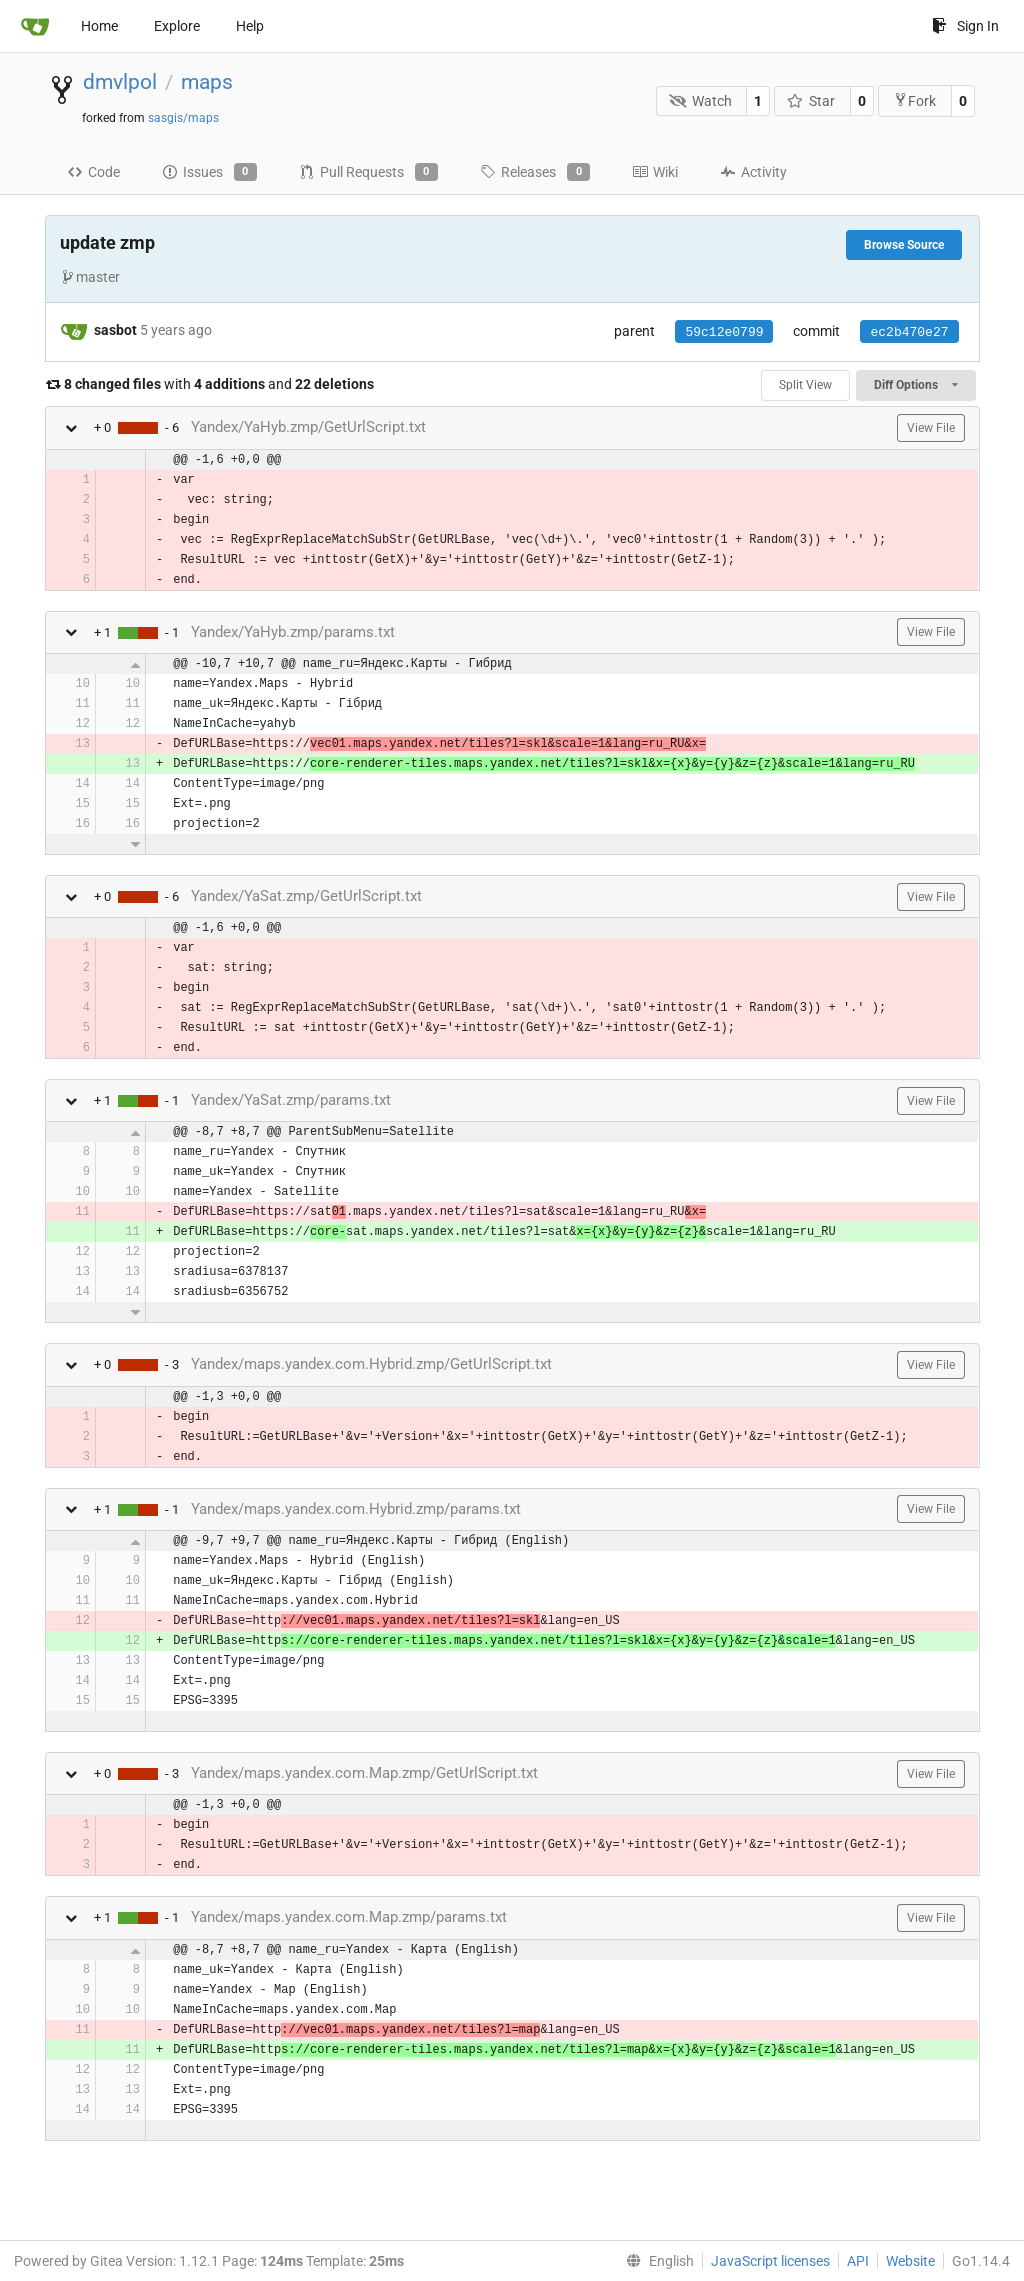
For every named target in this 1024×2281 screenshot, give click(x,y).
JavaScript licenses (770, 2261)
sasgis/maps (183, 118)
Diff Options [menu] (915, 385)
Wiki (655, 172)
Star (811, 101)
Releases (535, 172)
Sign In (965, 26)
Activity (753, 172)
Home (99, 26)
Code (93, 172)
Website (910, 2261)
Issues (209, 172)
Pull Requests (368, 172)
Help (250, 26)
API (858, 2261)
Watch (700, 101)
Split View (805, 385)
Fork (914, 100)
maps (207, 82)
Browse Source (904, 245)
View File (931, 428)
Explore (177, 26)
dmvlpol (120, 82)
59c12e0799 (724, 332)
